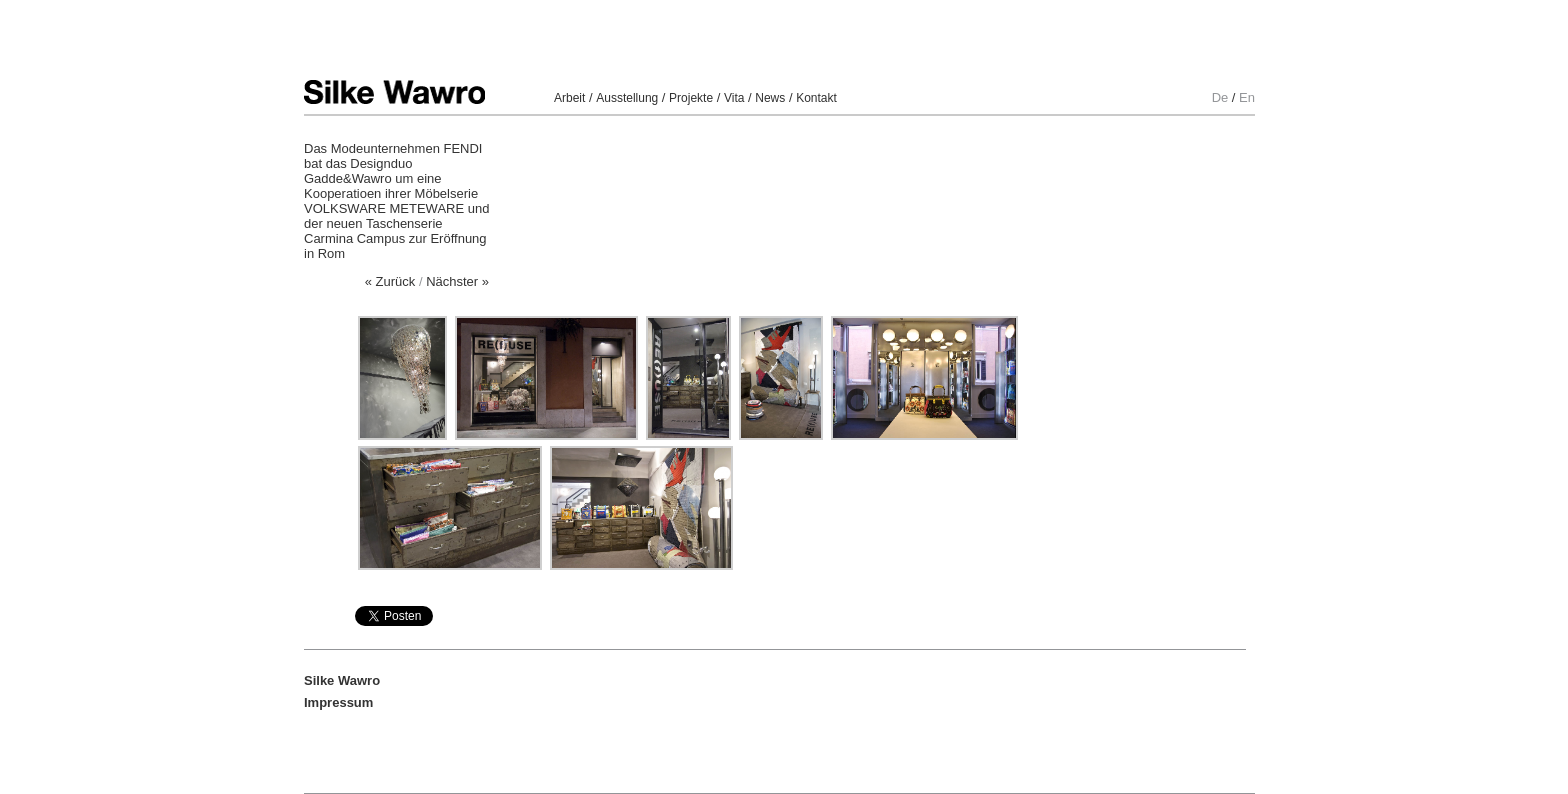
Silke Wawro (394, 92)
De (1220, 97)
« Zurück (390, 281)
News (770, 98)
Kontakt (816, 98)
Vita (734, 98)
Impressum (338, 702)
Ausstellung (627, 98)
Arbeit (569, 98)
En (1247, 97)
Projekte (691, 98)
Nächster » (457, 281)
